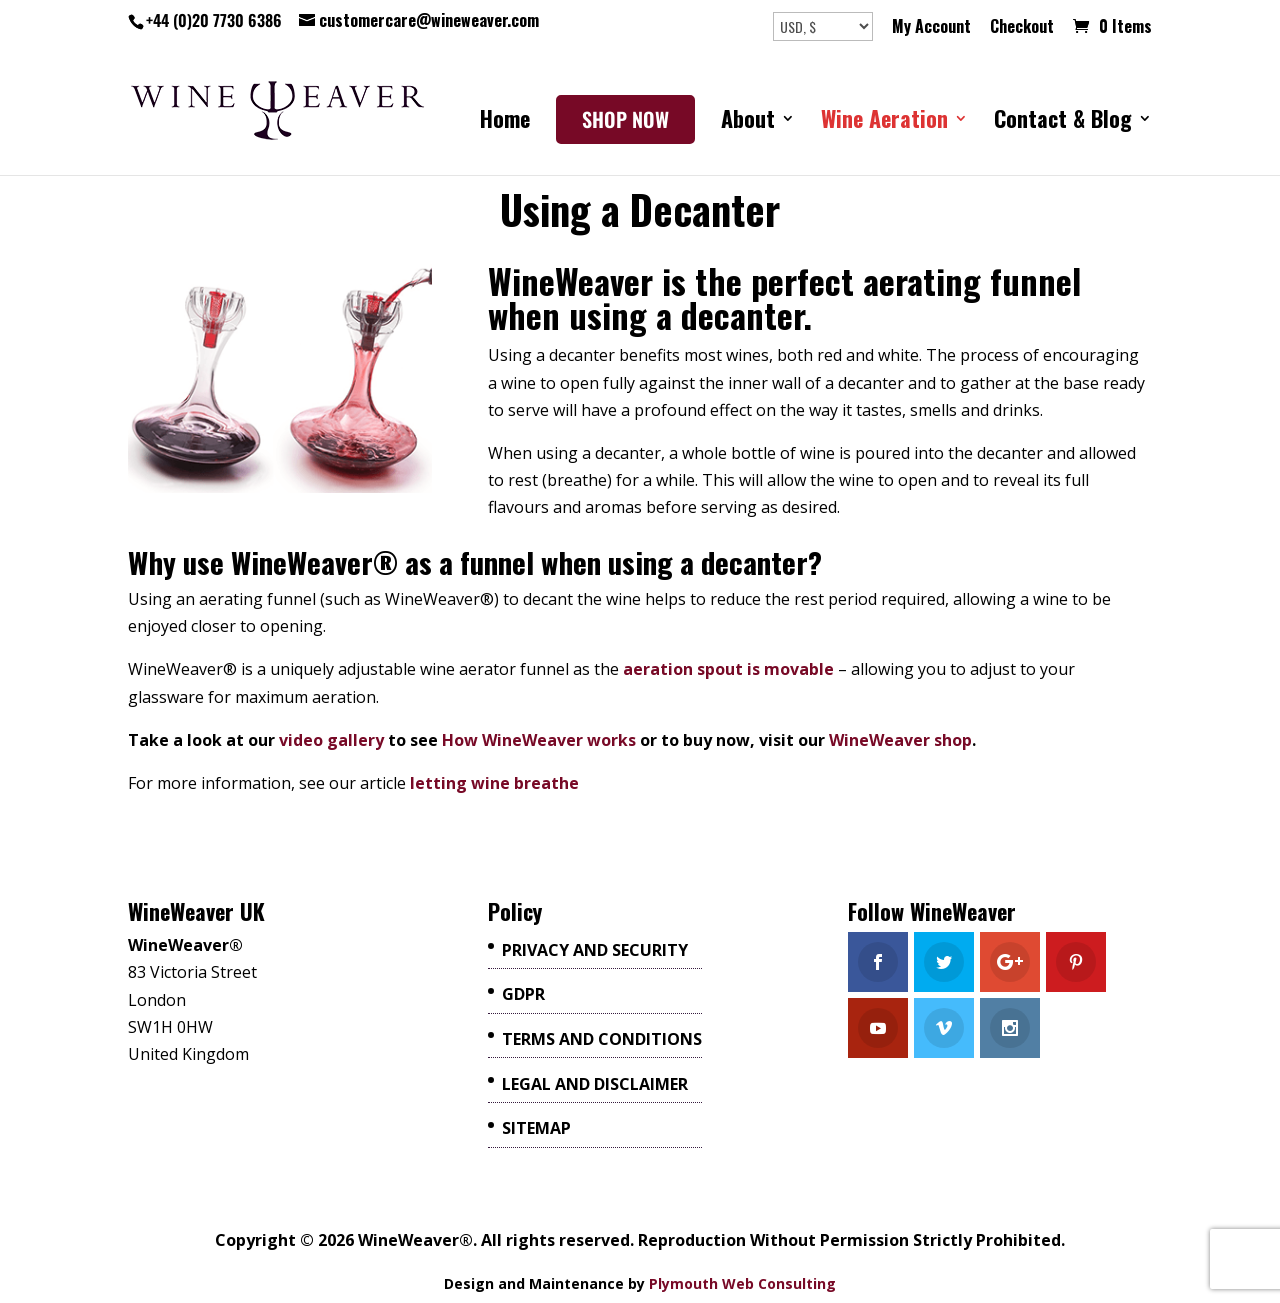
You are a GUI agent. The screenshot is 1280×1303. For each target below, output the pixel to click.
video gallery (331, 740)
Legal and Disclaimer (595, 1084)
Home (505, 123)
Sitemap (536, 1128)
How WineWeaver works (539, 740)
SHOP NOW (625, 120)
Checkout (1022, 28)
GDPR (523, 994)
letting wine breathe (494, 783)
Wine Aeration (884, 123)
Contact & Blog (1063, 123)
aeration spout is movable (728, 669)
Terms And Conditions (602, 1039)
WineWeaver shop (900, 740)
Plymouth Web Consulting (742, 1283)
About (748, 123)
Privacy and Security (595, 950)
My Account (931, 28)
